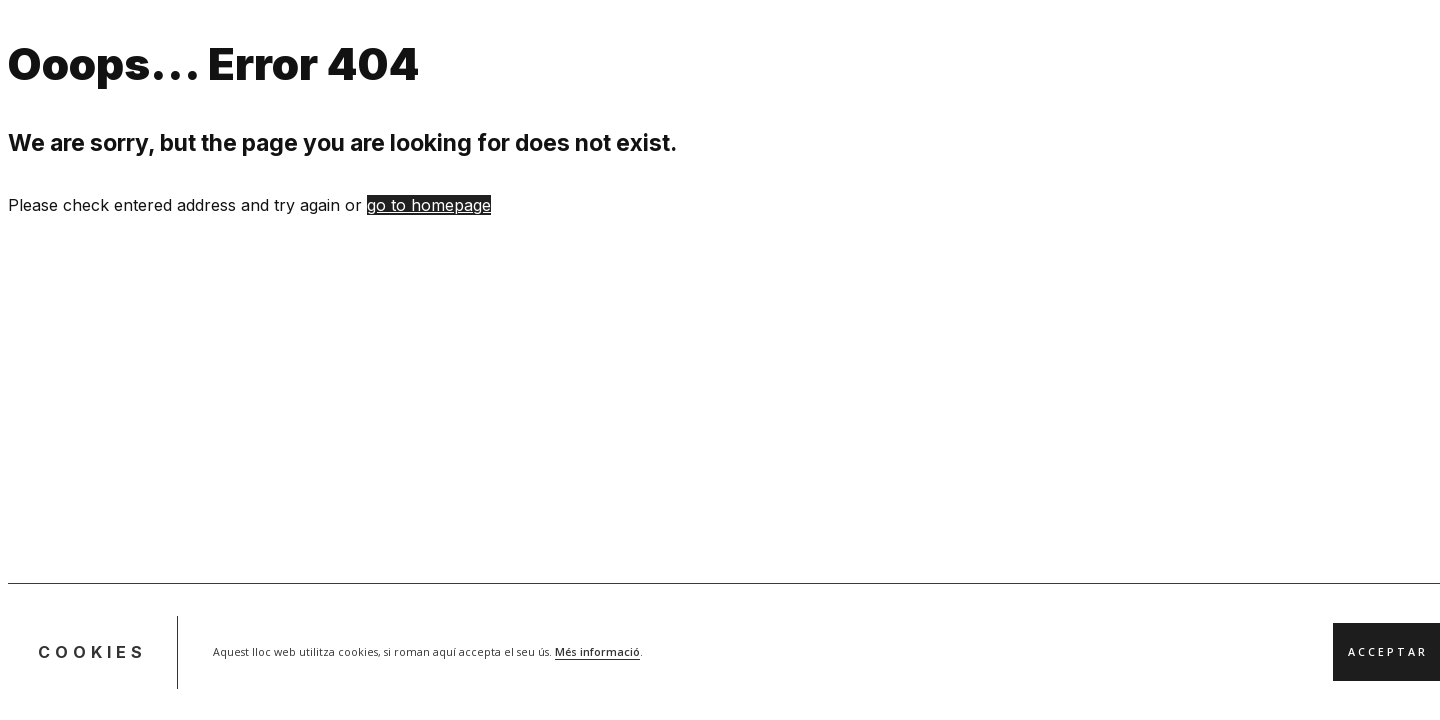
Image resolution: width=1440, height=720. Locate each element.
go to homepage (429, 205)
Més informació (597, 652)
